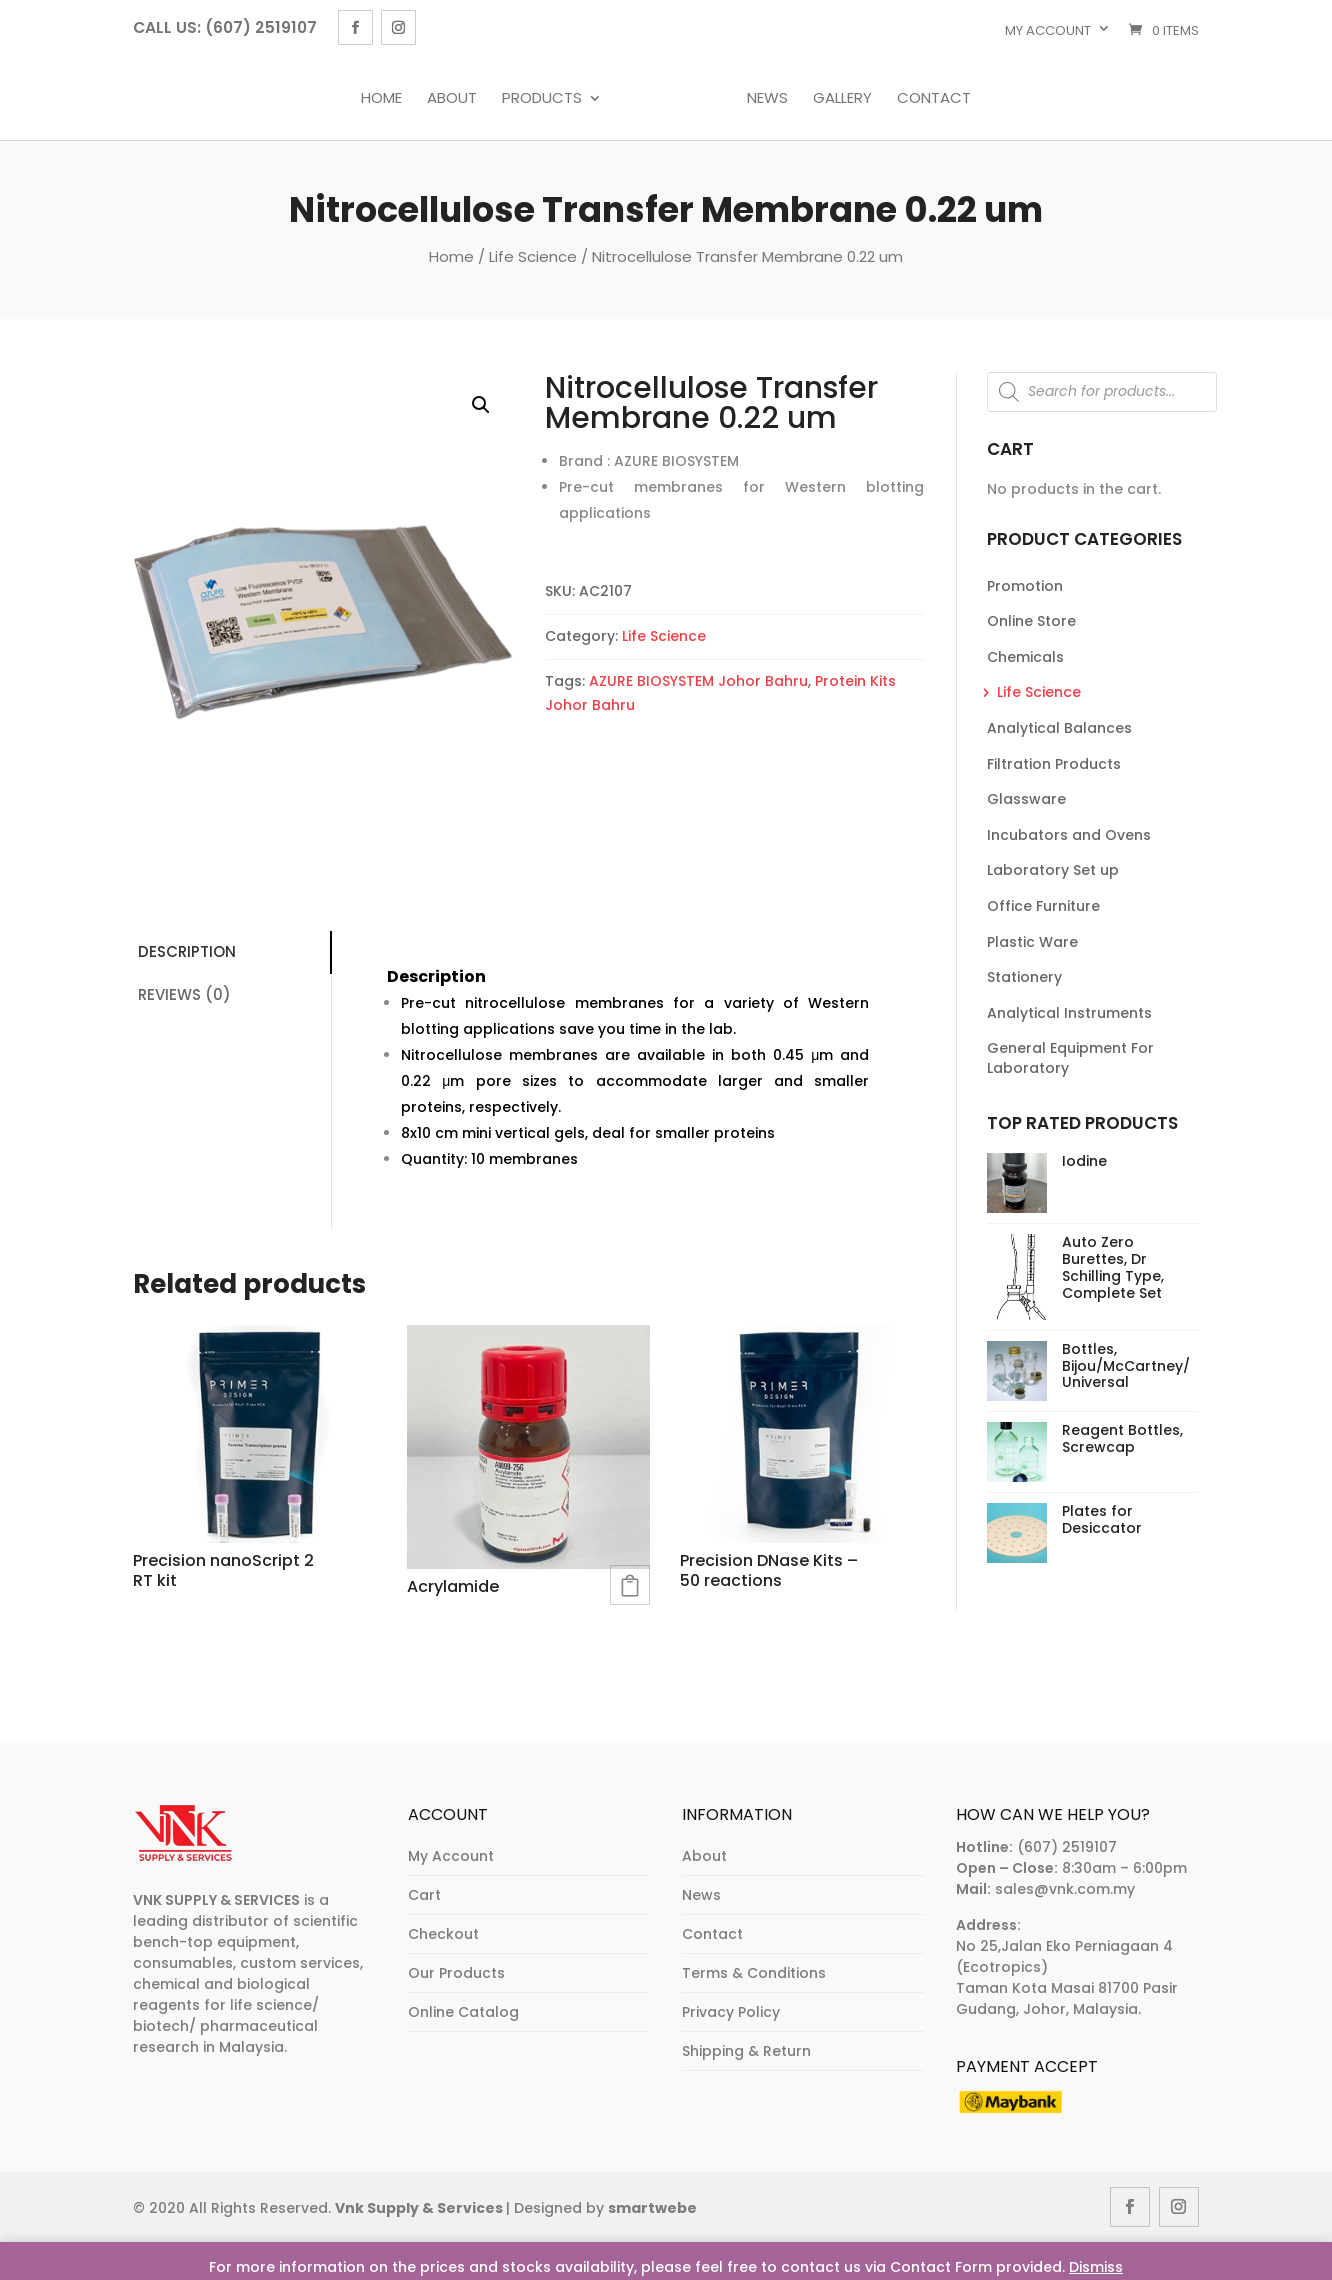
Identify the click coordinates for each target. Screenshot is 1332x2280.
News (767, 99)
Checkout (443, 1934)
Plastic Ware (1032, 942)
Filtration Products (1054, 764)
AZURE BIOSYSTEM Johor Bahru (698, 681)
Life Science (533, 256)
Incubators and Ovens (1069, 835)
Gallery (842, 99)
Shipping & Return (746, 2051)
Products (542, 99)
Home (381, 99)
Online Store (1031, 621)
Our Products (456, 1973)
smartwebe (652, 2208)
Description (187, 951)
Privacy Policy (731, 2012)
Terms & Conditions (754, 1973)
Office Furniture (1043, 906)
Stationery (1024, 977)
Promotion (1025, 586)
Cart (424, 1895)
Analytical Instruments (1069, 1013)
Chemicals (1025, 657)
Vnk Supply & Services (420, 2208)
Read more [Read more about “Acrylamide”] (630, 1585)
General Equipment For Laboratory (1070, 1058)
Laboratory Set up (1053, 870)
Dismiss (1096, 2267)
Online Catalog (463, 2012)
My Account (451, 1856)
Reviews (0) (184, 994)
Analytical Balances (1059, 728)
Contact (934, 99)
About (452, 99)
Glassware (1026, 799)
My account (1048, 30)
